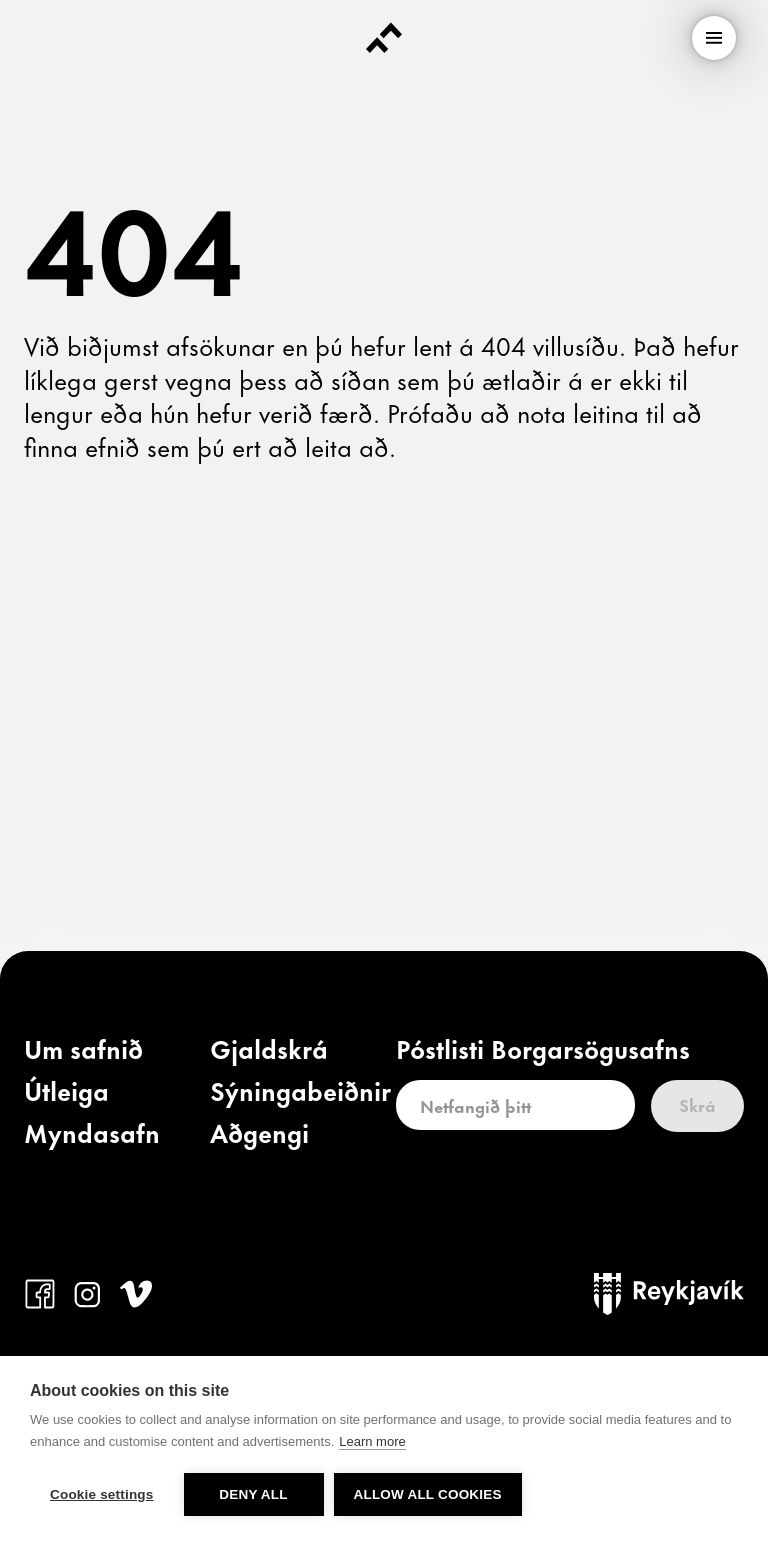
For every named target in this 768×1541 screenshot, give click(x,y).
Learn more (372, 1441)
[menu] (714, 38)
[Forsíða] (384, 38)
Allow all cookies (428, 1494)
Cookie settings (102, 1494)
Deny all (253, 1494)
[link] (83, 1053)
